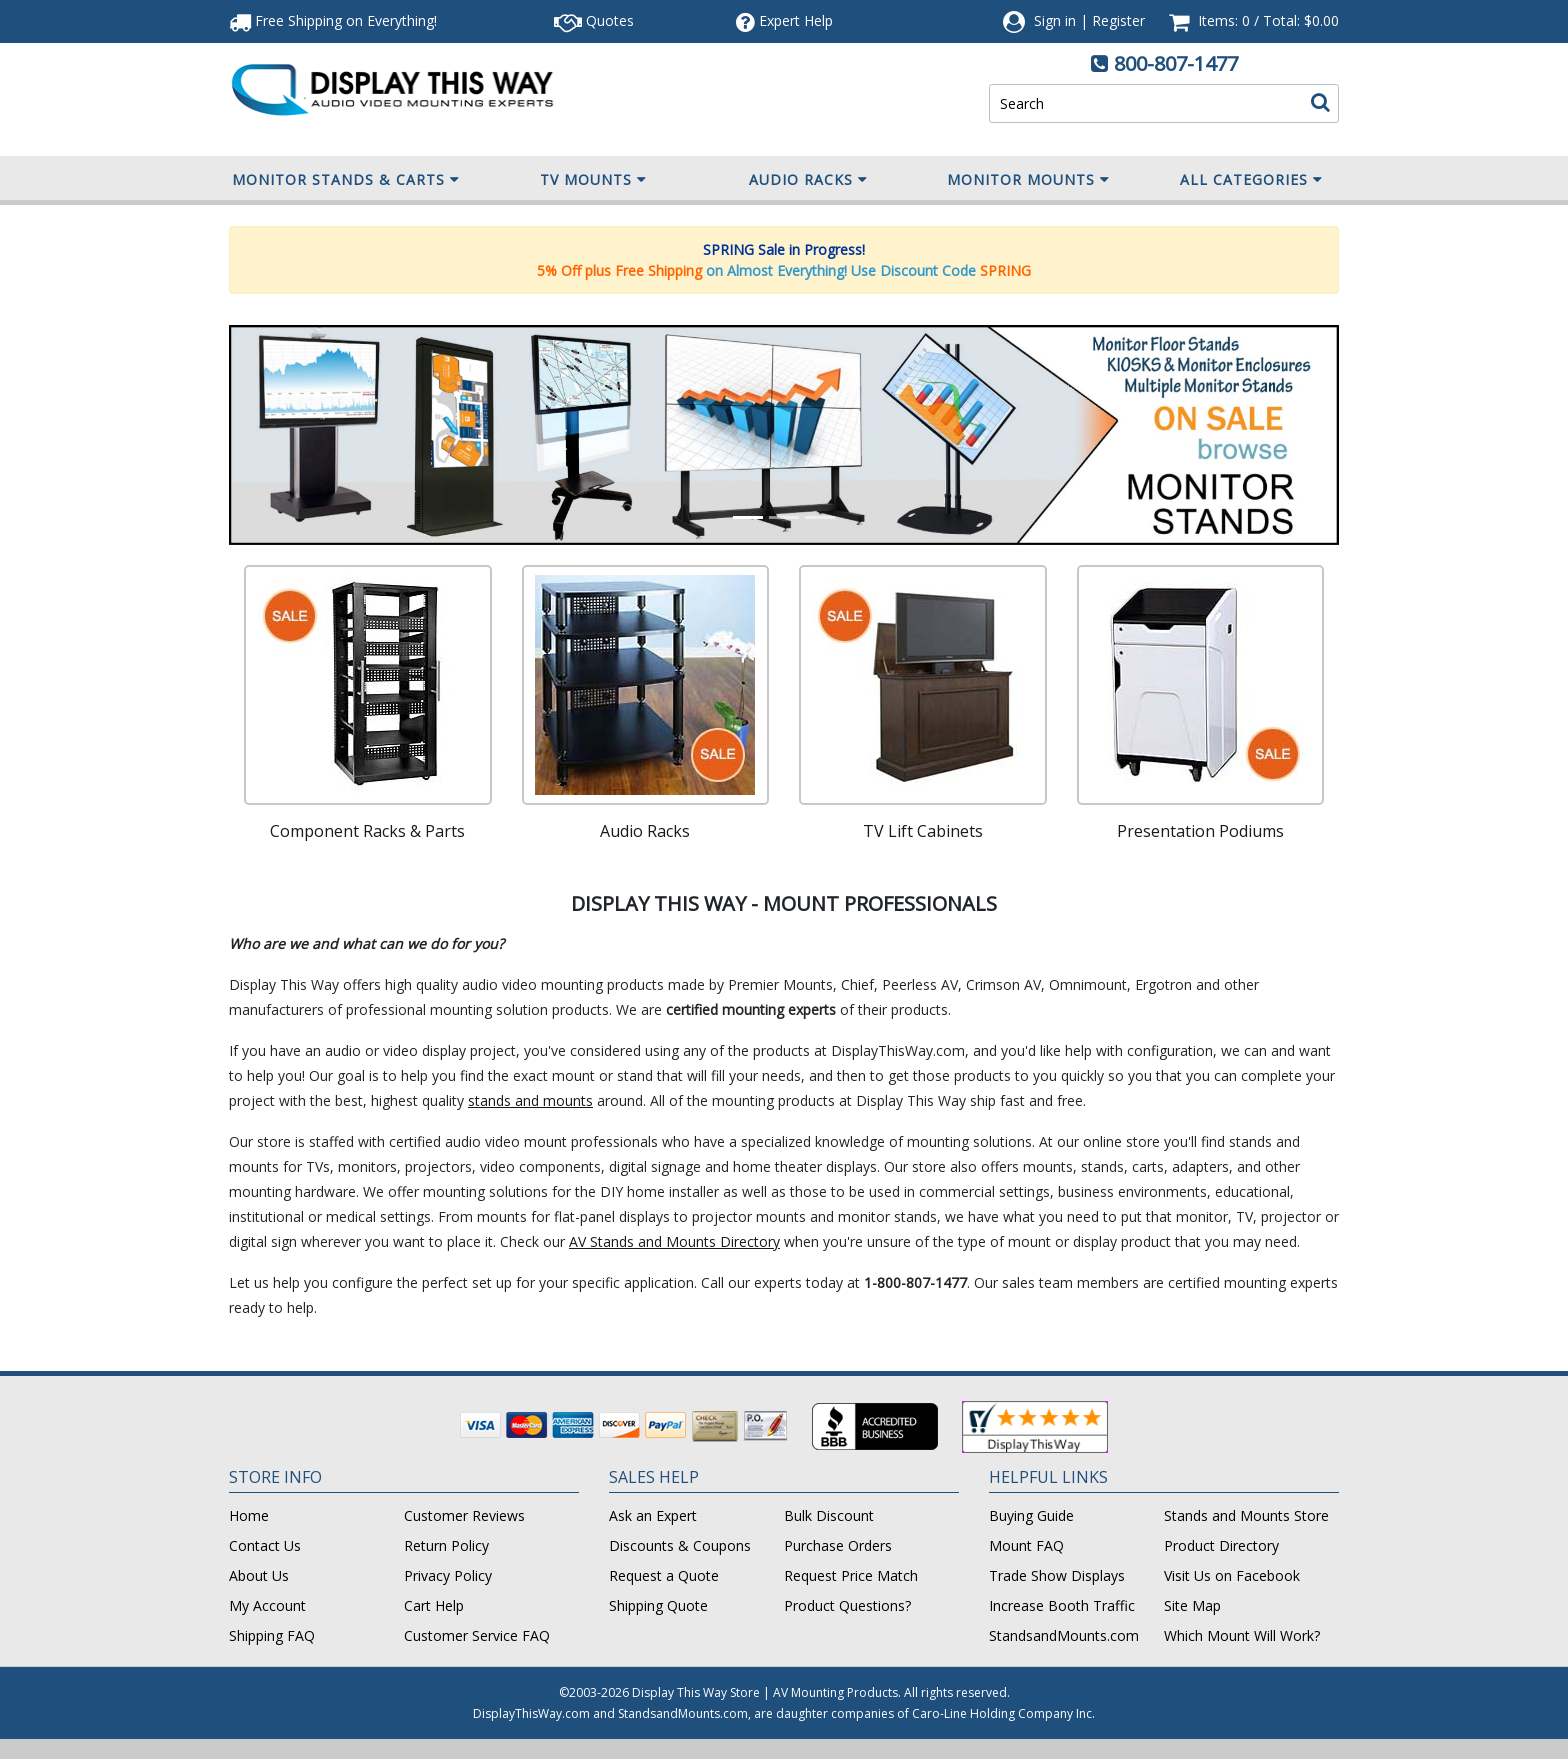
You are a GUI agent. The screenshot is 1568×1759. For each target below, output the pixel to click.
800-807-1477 (1176, 63)
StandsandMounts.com (1064, 1635)
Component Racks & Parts (367, 831)
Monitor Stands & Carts (346, 180)
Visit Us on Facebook (1232, 1575)
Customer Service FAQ (477, 1635)
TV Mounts (593, 180)
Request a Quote (664, 1575)
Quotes (594, 20)
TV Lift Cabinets (923, 831)
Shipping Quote (658, 1605)
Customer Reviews (464, 1515)
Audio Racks (808, 180)
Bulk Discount (829, 1515)
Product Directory (1221, 1545)
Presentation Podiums (1200, 831)
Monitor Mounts (1028, 180)
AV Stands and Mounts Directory (674, 1241)
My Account (267, 1605)
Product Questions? (847, 1605)
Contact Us (265, 1545)
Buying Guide (1031, 1515)
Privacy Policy (448, 1575)
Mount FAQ (1026, 1545)
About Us (259, 1575)
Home (249, 1515)
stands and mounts (530, 1100)
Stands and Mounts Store (1246, 1515)
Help (784, 20)
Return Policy (446, 1545)
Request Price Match (851, 1575)
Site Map (1192, 1605)
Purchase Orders (838, 1545)
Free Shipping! (333, 20)
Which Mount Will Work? (1242, 1635)
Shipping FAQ (272, 1635)
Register (1118, 20)
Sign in (1055, 20)
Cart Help (434, 1605)
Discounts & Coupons (680, 1545)
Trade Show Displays (1057, 1575)
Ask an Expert (653, 1515)
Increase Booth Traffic (1062, 1605)
